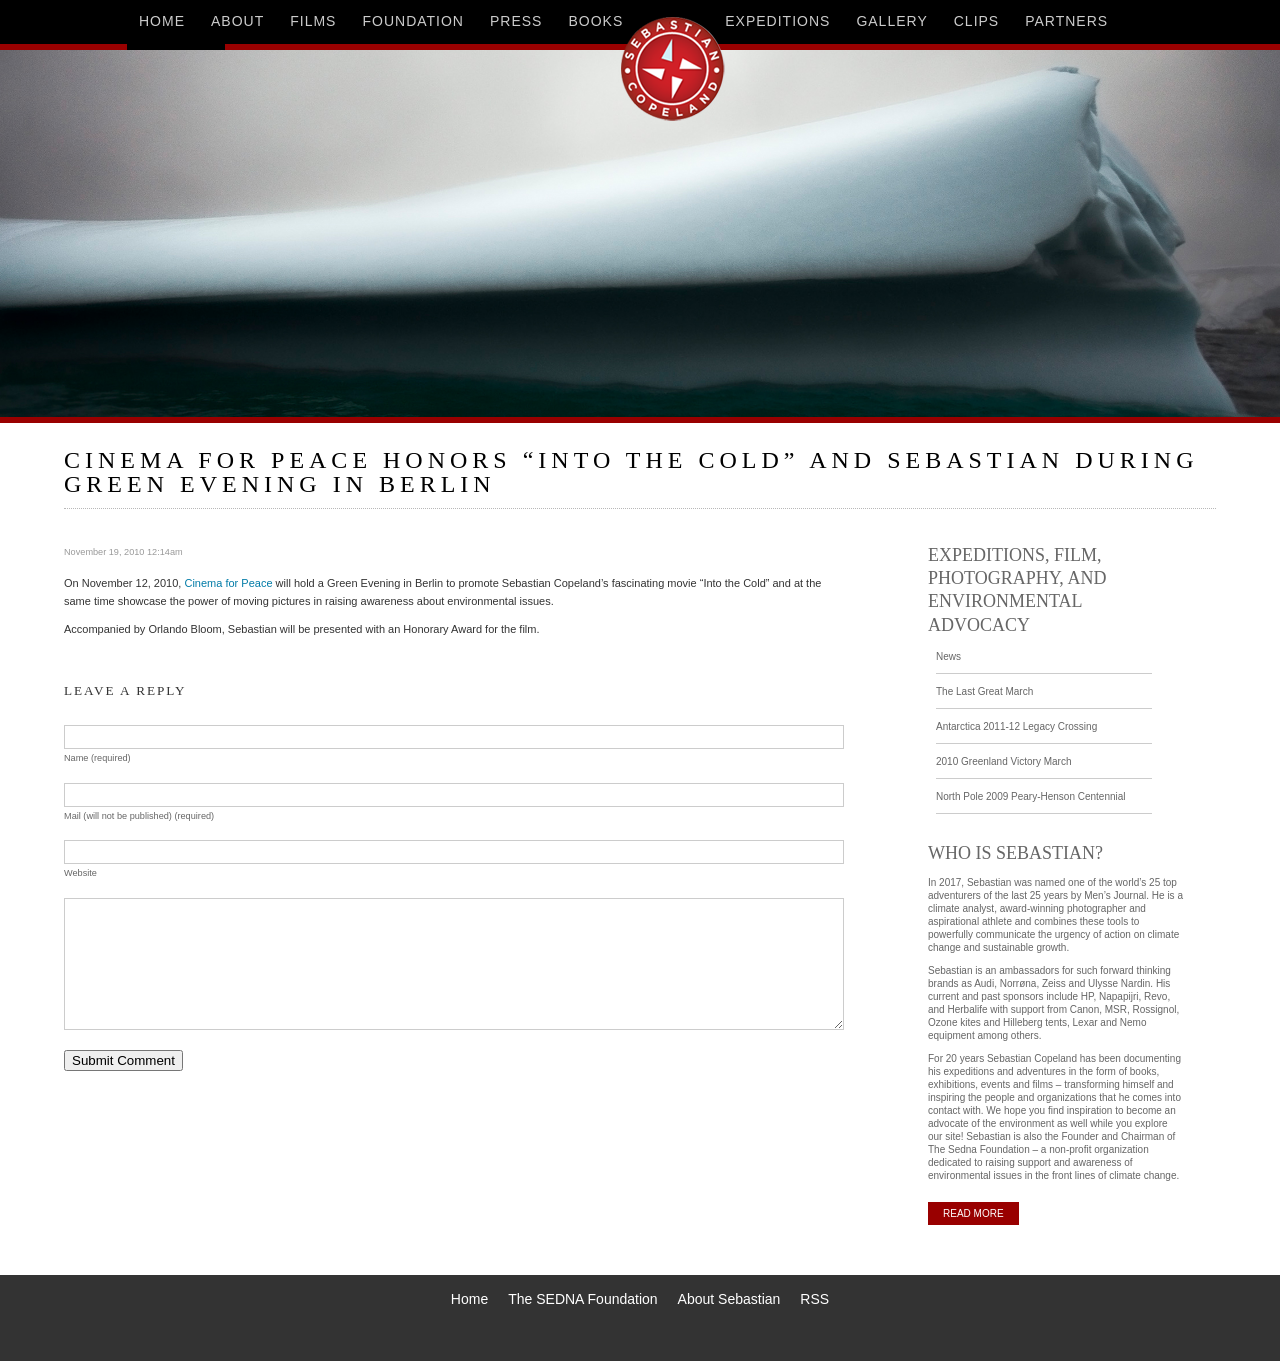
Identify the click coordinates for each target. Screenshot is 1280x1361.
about (237, 21)
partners (1066, 21)
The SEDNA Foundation (582, 1299)
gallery (891, 21)
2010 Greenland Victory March (1003, 761)
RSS (814, 1299)
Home (469, 1299)
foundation (413, 21)
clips (976, 21)
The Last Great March (984, 691)
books (595, 21)
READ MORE (973, 1213)
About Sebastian (729, 1299)
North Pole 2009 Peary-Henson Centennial (1031, 796)
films (313, 21)
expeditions (777, 21)
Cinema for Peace (228, 583)
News (948, 656)
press (516, 21)
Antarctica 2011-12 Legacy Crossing (1016, 726)
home (162, 21)
